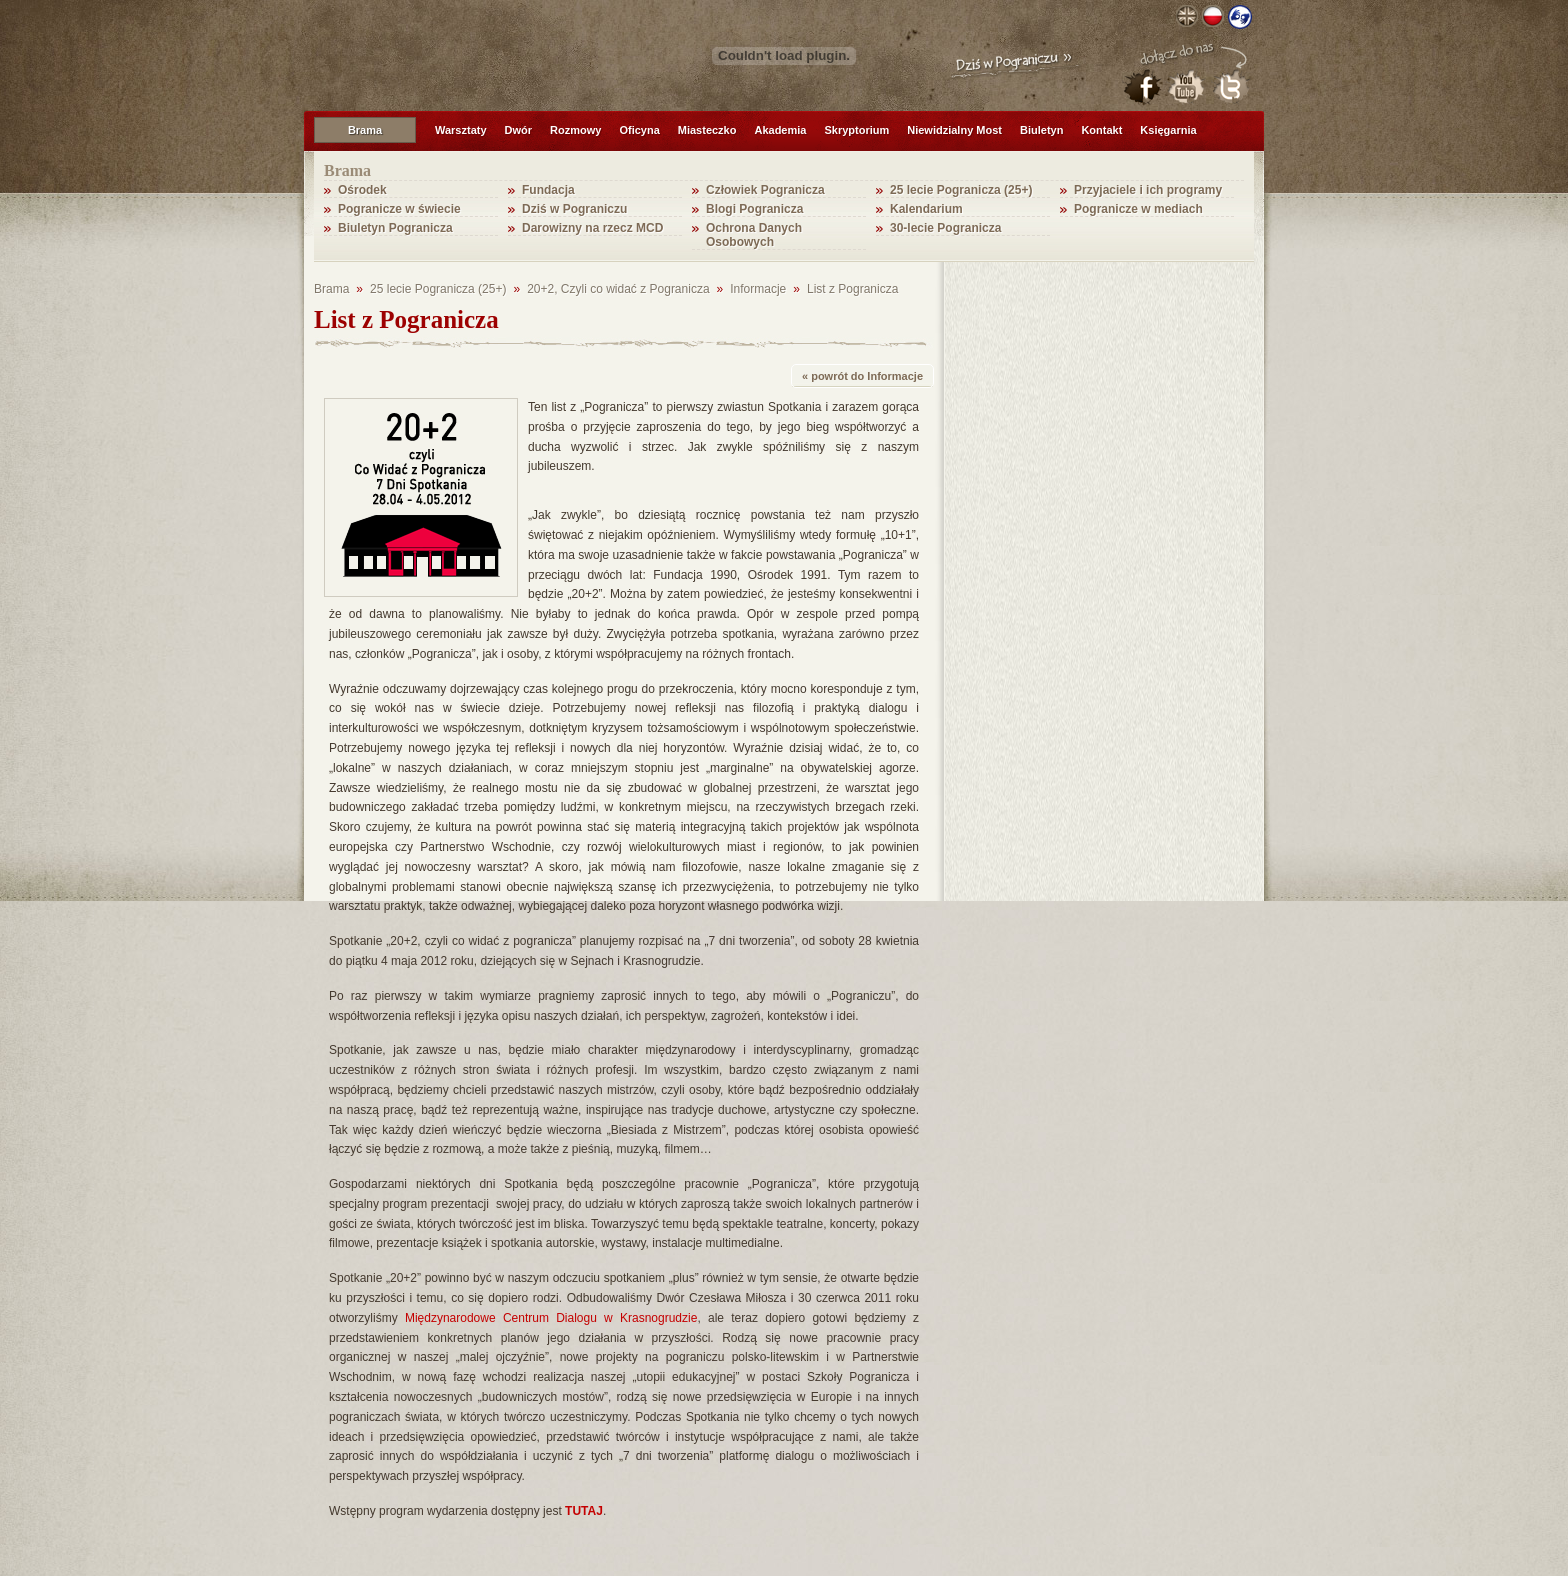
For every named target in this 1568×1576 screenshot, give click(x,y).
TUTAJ (584, 1511)
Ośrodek (362, 190)
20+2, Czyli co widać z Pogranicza (618, 289)
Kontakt (1101, 130)
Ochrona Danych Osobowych (754, 235)
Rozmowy (575, 130)
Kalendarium (926, 209)
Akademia (780, 130)
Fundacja (548, 190)
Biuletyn (1041, 130)
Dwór (519, 130)
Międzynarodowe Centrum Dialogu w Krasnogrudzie (551, 1318)
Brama (365, 130)
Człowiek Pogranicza (765, 190)
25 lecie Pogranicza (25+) (961, 190)
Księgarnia (1168, 130)
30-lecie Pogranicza (945, 228)
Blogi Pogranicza (754, 209)
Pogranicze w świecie (399, 209)
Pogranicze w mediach (1138, 209)
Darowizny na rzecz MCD (592, 228)
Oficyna (639, 130)
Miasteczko (707, 130)
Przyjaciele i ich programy (1148, 190)
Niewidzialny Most (954, 130)
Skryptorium (856, 130)
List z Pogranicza (852, 289)
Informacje (758, 289)
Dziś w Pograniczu (574, 209)
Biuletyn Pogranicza (395, 228)
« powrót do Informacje (862, 376)
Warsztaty (461, 130)
